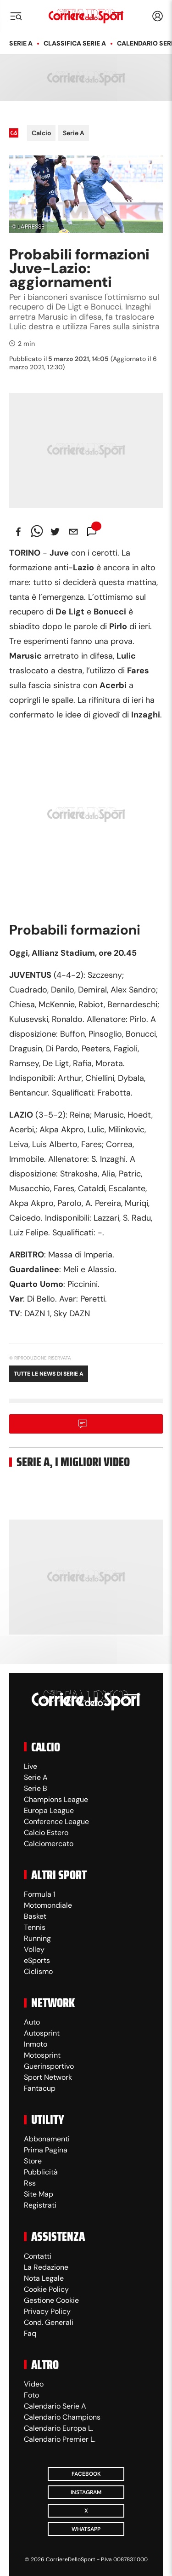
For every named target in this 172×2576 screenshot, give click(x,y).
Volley (34, 1949)
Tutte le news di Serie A (48, 1373)
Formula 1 (39, 1894)
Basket (35, 1916)
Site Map (38, 2194)
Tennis (34, 1927)
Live (30, 1766)
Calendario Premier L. (59, 2439)
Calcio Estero (46, 1832)
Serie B (35, 1788)
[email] (73, 531)
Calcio (41, 133)
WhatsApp (86, 2529)
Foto (31, 2395)
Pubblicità (41, 2172)
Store (33, 2161)
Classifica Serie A (75, 43)
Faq (30, 2333)
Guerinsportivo (49, 2066)
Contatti (37, 2256)
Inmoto (35, 2044)
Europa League (49, 1810)
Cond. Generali (48, 2322)
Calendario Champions (62, 2417)
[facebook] (18, 531)
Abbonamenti (47, 2139)
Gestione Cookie (51, 2300)
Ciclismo (38, 1971)
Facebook (86, 2474)
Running (37, 1938)
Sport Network (48, 2077)
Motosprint (42, 2055)
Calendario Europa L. (58, 2428)
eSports (37, 1960)
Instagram (86, 2492)
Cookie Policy (46, 2289)
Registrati (40, 2205)
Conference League (56, 1821)
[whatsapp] (37, 531)
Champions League (56, 1799)
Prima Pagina (45, 2150)
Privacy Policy (47, 2311)
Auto (32, 2022)
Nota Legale (44, 2278)
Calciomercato (48, 1843)
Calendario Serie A (55, 2406)
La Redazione (46, 2267)
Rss (30, 2183)
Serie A (21, 43)
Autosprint (42, 2033)
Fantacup (39, 2088)
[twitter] (55, 531)
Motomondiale (48, 1905)
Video (34, 2384)
